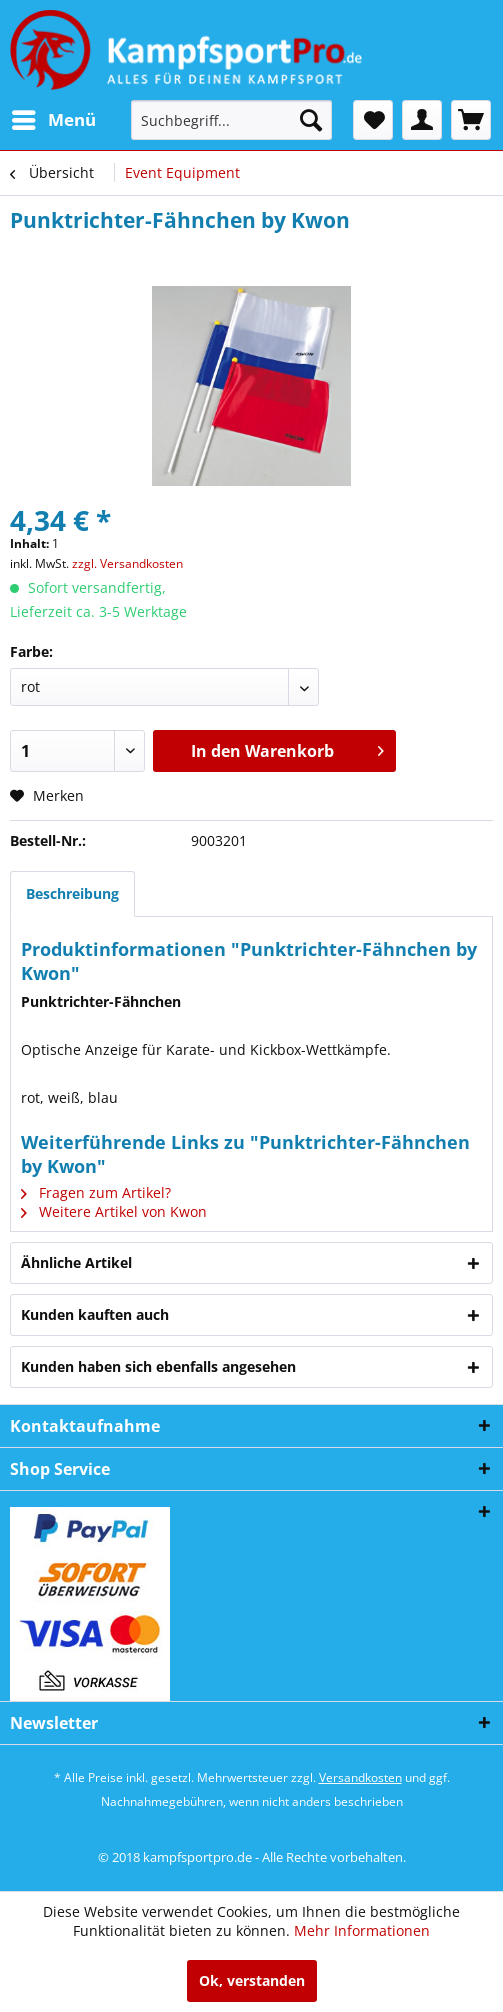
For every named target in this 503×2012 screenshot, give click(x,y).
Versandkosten (360, 1777)
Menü (54, 117)
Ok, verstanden (252, 1980)
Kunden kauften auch (95, 1314)
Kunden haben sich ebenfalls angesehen (158, 1366)
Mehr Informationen (362, 1930)
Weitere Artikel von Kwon (114, 1211)
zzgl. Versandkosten (127, 563)
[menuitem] (53, 120)
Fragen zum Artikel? (96, 1192)
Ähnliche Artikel (76, 1262)
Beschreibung (72, 893)
